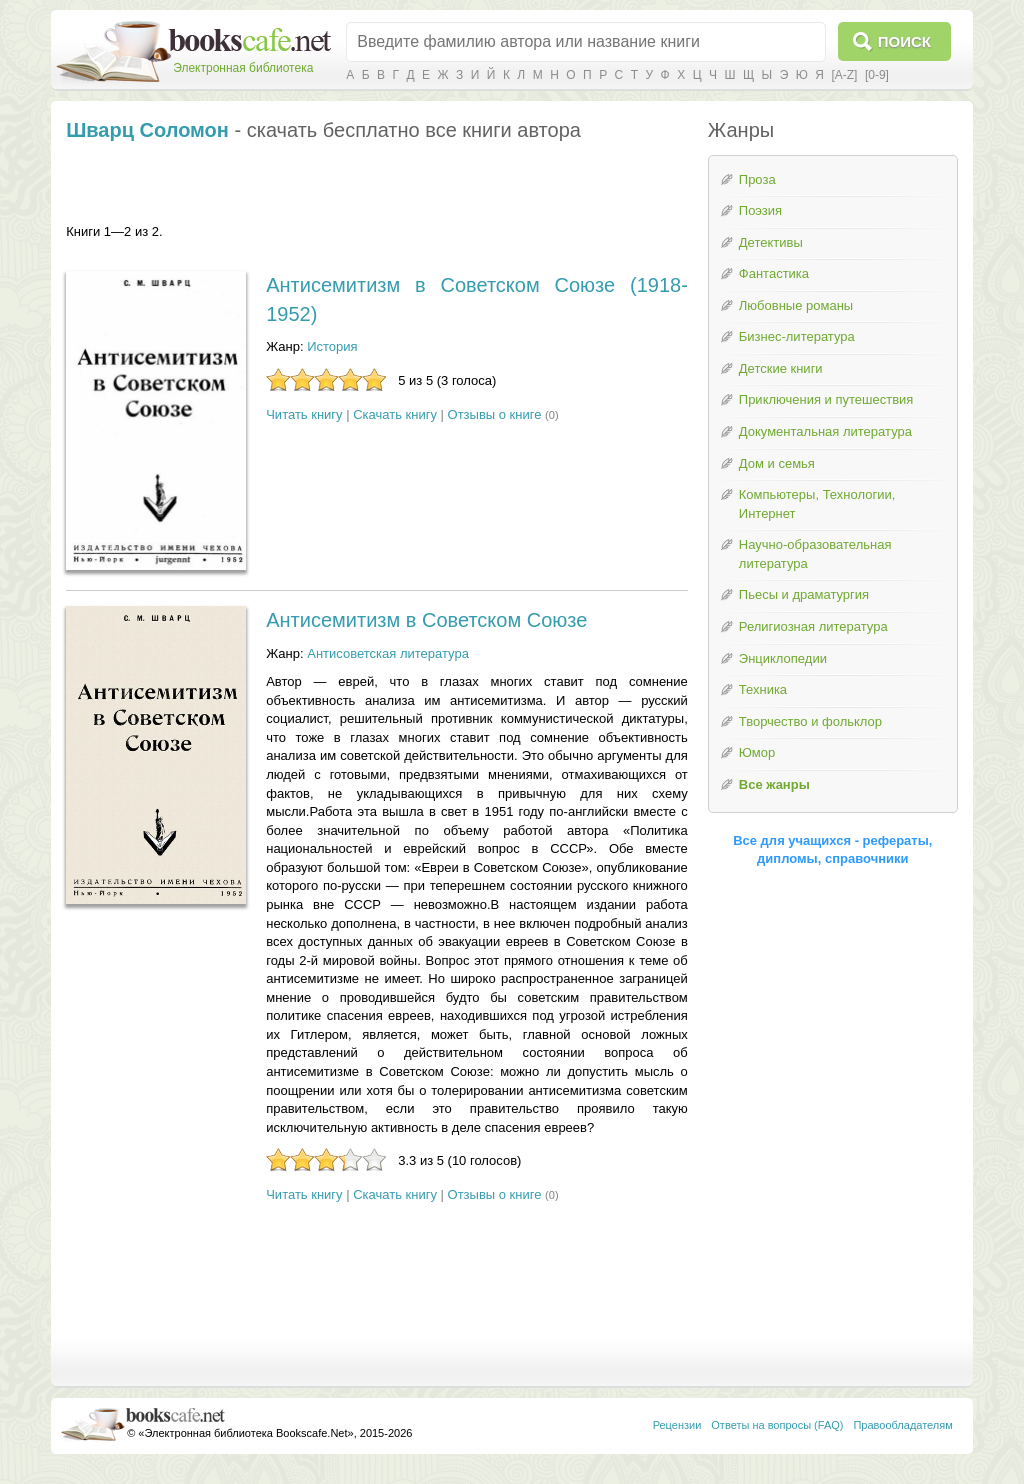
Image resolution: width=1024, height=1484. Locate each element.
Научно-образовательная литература (815, 554)
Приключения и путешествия (826, 399)
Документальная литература (825, 431)
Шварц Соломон (147, 130)
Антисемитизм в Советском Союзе (426, 620)
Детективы (771, 242)
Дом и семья (777, 463)
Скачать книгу (395, 414)
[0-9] (877, 75)
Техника (763, 689)
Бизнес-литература (797, 336)
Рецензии (677, 1425)
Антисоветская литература (388, 653)
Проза (757, 179)
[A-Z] (844, 75)
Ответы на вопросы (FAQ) (777, 1425)
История (332, 346)
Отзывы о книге (495, 414)
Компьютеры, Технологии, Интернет (817, 504)
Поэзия (760, 210)
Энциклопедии (783, 658)
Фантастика (774, 273)
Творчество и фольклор (810, 721)
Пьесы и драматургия (804, 594)
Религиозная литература (813, 626)
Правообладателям (902, 1425)
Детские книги (781, 368)
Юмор (757, 752)
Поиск (904, 41)
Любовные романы (796, 305)
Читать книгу (304, 414)
